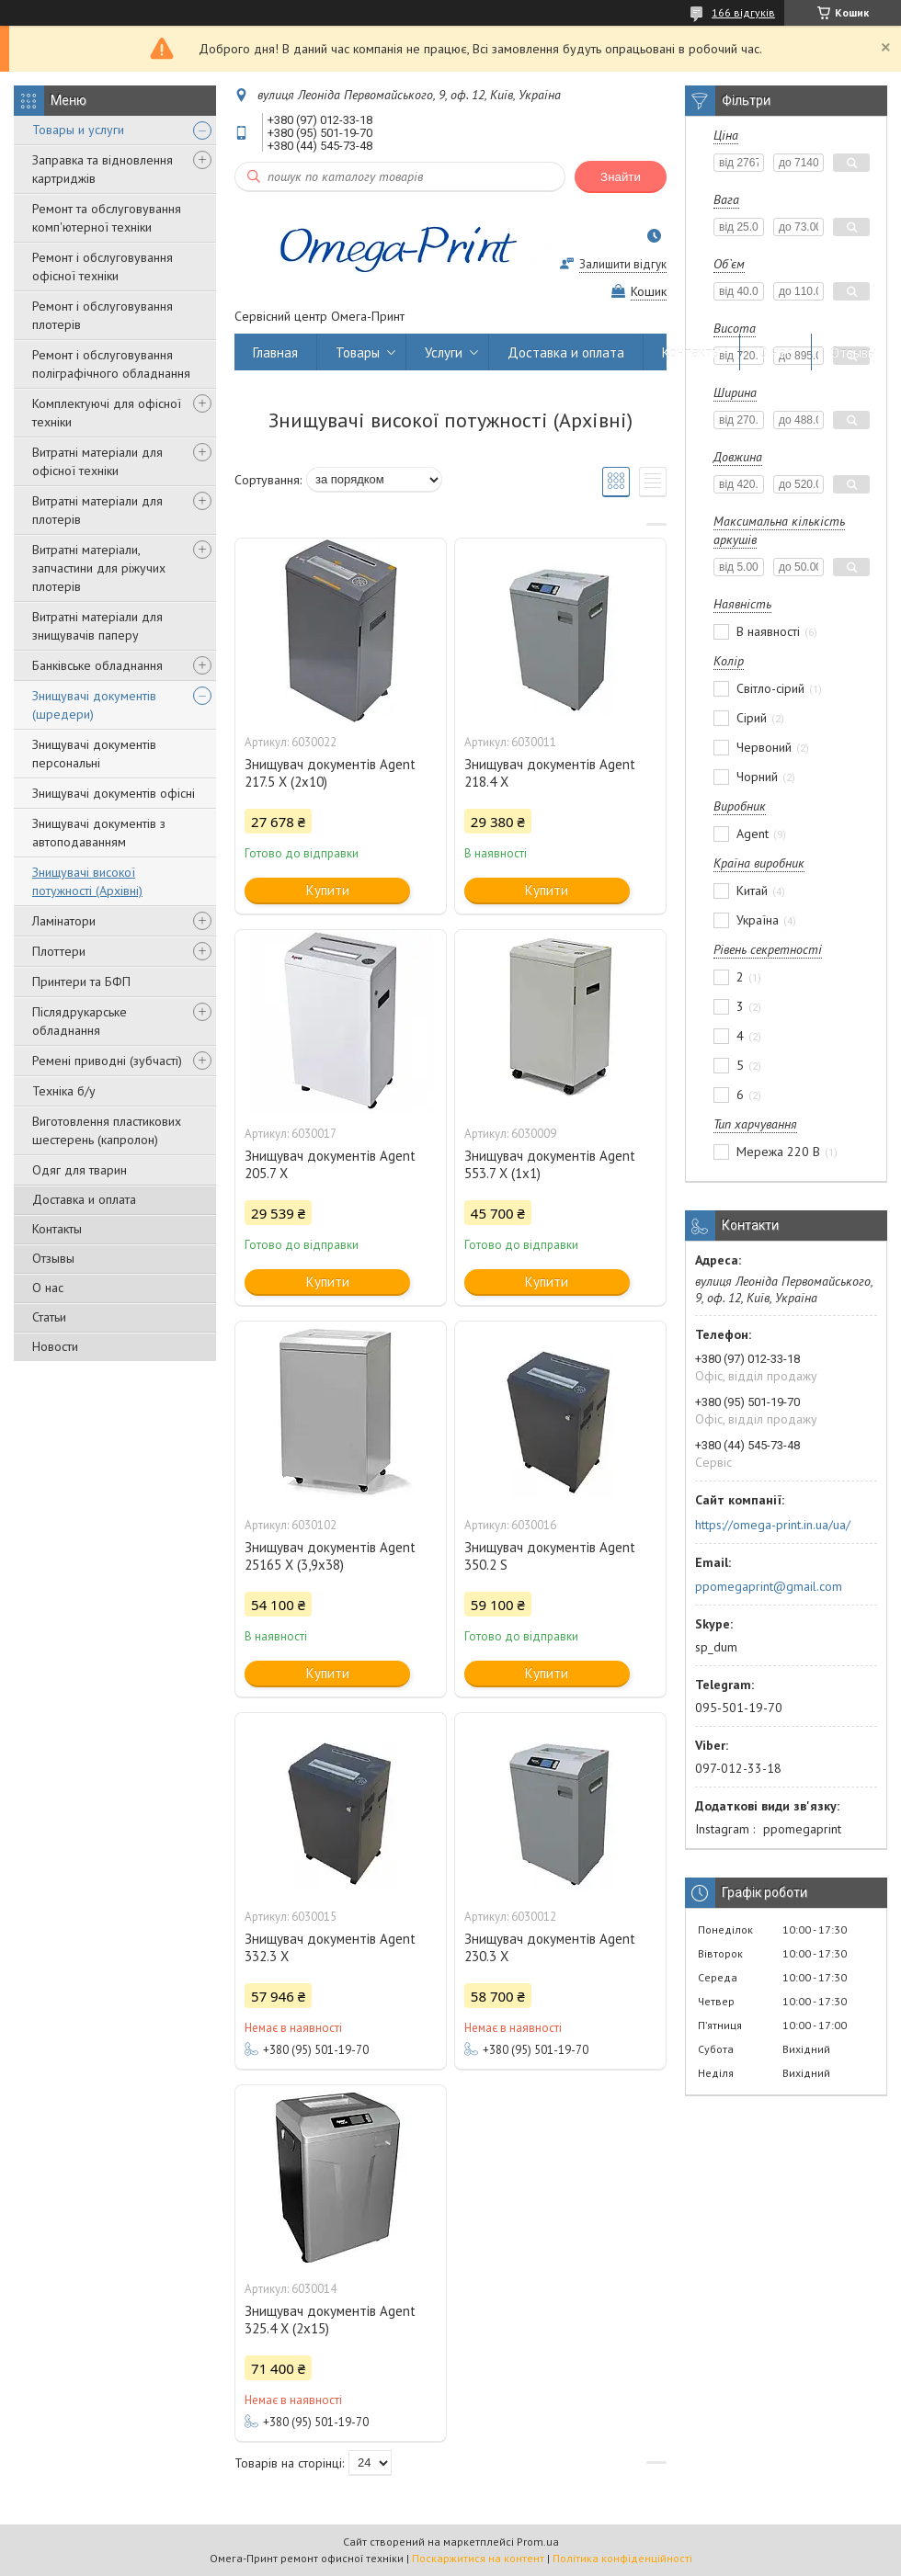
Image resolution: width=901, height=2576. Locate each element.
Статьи (49, 1317)
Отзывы (53, 1258)
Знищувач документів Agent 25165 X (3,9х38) (330, 1555)
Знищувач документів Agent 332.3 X (330, 1947)
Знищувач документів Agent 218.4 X (549, 772)
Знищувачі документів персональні (94, 753)
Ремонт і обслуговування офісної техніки (102, 266)
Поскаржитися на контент (478, 2558)
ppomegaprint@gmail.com (768, 1586)
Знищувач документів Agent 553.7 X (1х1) (549, 1164)
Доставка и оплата (84, 1199)
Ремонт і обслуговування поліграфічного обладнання (111, 363)
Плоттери (59, 951)
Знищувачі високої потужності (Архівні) (87, 881)
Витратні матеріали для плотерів (97, 510)
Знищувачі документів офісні (113, 793)
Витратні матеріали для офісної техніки (97, 461)
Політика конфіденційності (622, 2558)
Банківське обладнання (97, 665)
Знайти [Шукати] (620, 177)
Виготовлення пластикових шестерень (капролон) (106, 1130)
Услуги (443, 352)
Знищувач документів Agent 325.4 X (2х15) (330, 2319)
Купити (327, 890)
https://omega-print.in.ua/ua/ (772, 1524)
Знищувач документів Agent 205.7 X (330, 1164)
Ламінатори (64, 921)
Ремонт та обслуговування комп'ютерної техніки (106, 217)
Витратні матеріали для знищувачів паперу (97, 625)
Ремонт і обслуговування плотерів (102, 315)
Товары (358, 352)
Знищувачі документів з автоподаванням (98, 832)
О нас (47, 1287)
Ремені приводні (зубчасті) (107, 1060)
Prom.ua (538, 2541)
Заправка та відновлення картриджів (102, 169)
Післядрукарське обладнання (79, 1021)
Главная (275, 352)
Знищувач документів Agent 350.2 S (549, 1555)
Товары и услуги (78, 129)
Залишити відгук (623, 264)
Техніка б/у (64, 1091)
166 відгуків (743, 12)
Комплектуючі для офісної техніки (106, 412)
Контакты (57, 1228)
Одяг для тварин (79, 1170)
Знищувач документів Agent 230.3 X (549, 1947)
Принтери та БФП (81, 981)
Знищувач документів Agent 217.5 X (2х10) (330, 772)
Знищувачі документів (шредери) (94, 704)
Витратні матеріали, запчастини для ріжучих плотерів (98, 568)
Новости (55, 1346)
